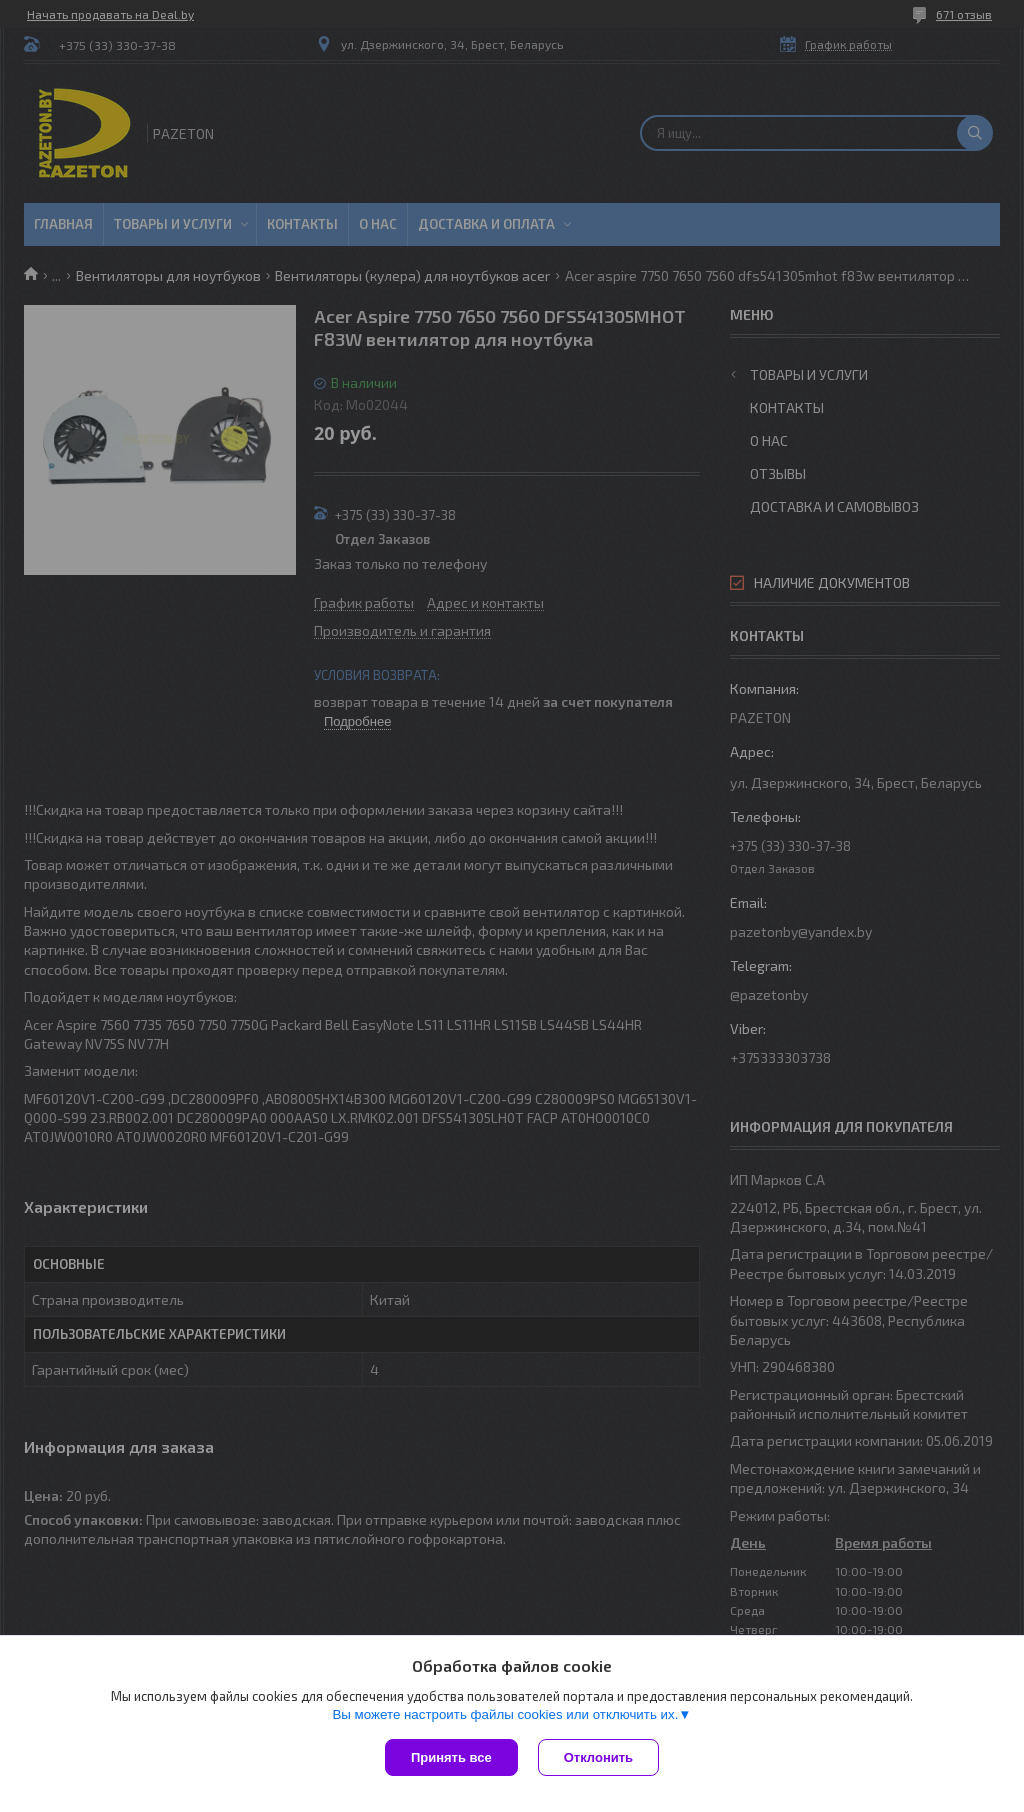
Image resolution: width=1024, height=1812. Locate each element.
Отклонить (598, 1757)
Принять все (451, 1757)
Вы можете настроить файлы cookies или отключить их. (505, 1714)
